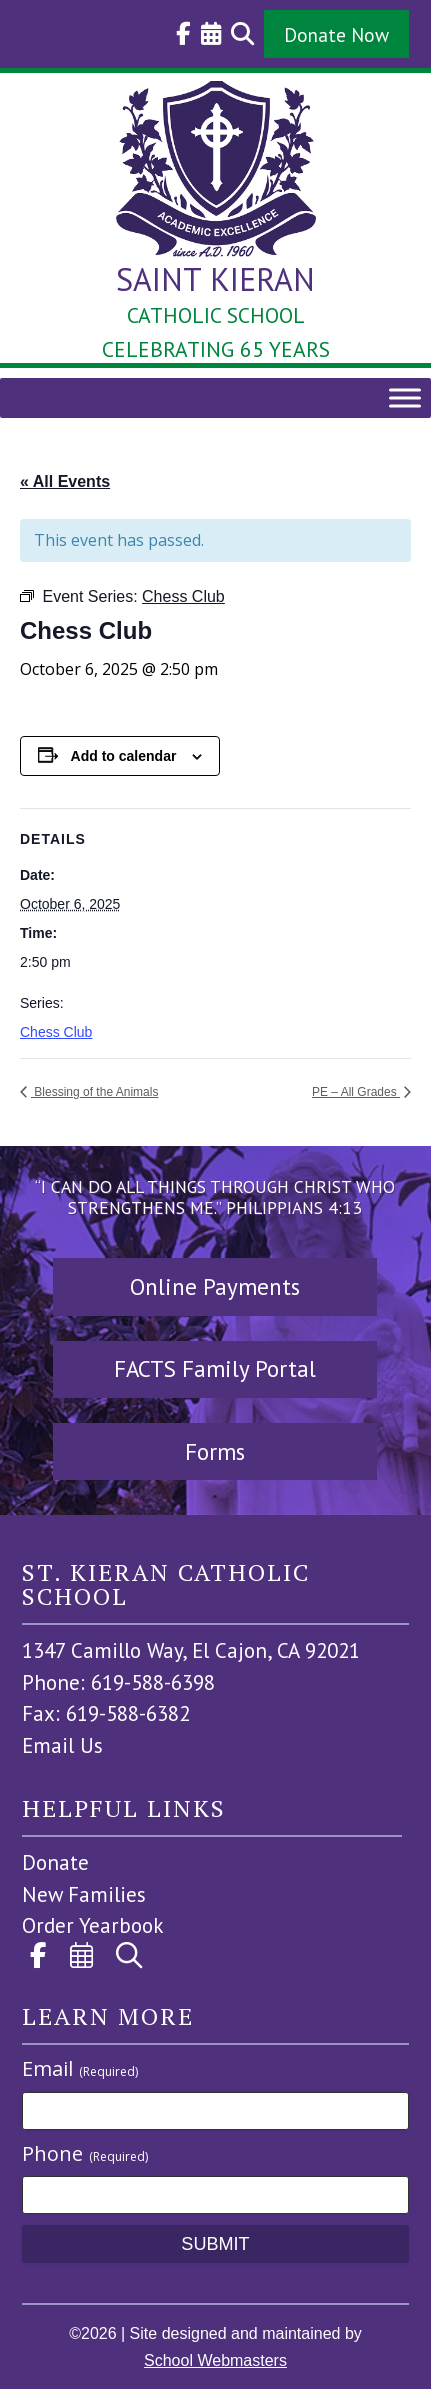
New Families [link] (84, 1894)
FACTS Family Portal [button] (215, 1368)
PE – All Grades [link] (356, 1092)
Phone (85, 2153)
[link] (178, 34)
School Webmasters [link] (215, 2360)
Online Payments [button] (215, 1286)
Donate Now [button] (336, 34)
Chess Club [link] (56, 1032)
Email (80, 2068)
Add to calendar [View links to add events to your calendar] (124, 756)
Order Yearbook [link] (93, 1925)
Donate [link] (55, 1862)
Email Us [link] (62, 1745)
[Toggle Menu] (405, 397)
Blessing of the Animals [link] (94, 1092)
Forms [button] (215, 1451)
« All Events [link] (65, 481)
